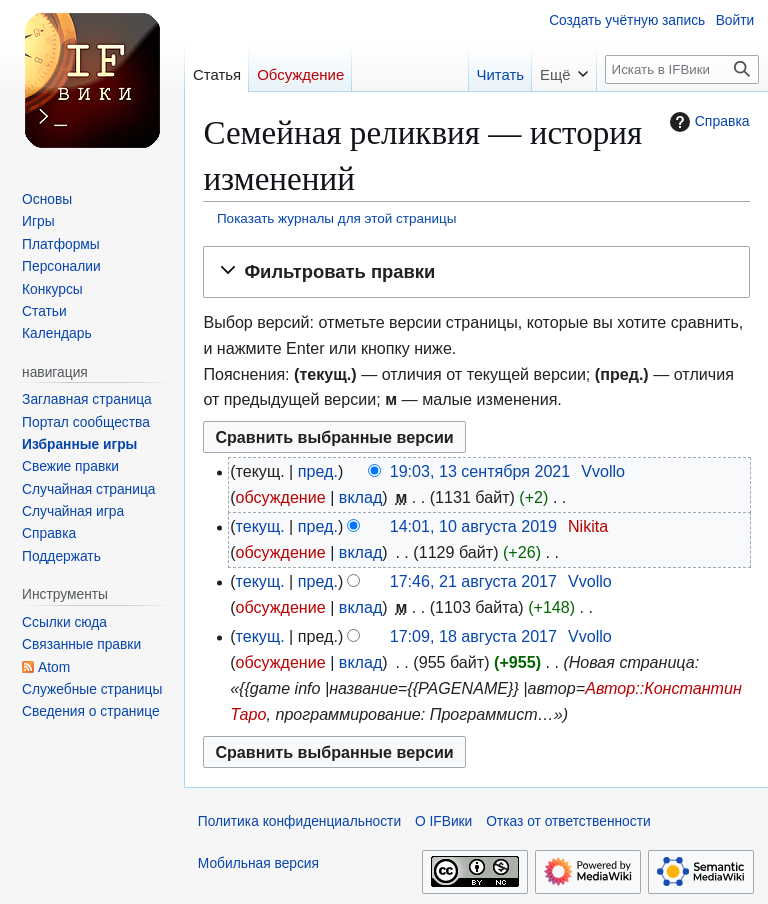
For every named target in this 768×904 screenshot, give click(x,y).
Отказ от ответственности (568, 821)
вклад (361, 497)
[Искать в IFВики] (682, 69)
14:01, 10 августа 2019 (473, 526)
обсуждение (281, 497)
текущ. (260, 526)
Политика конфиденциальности (299, 821)
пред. (318, 471)
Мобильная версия (258, 863)
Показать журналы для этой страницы (337, 218)
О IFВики (443, 821)
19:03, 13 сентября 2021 (480, 471)
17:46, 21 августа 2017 (473, 581)
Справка (707, 122)
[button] (476, 272)
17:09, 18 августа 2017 (473, 636)
